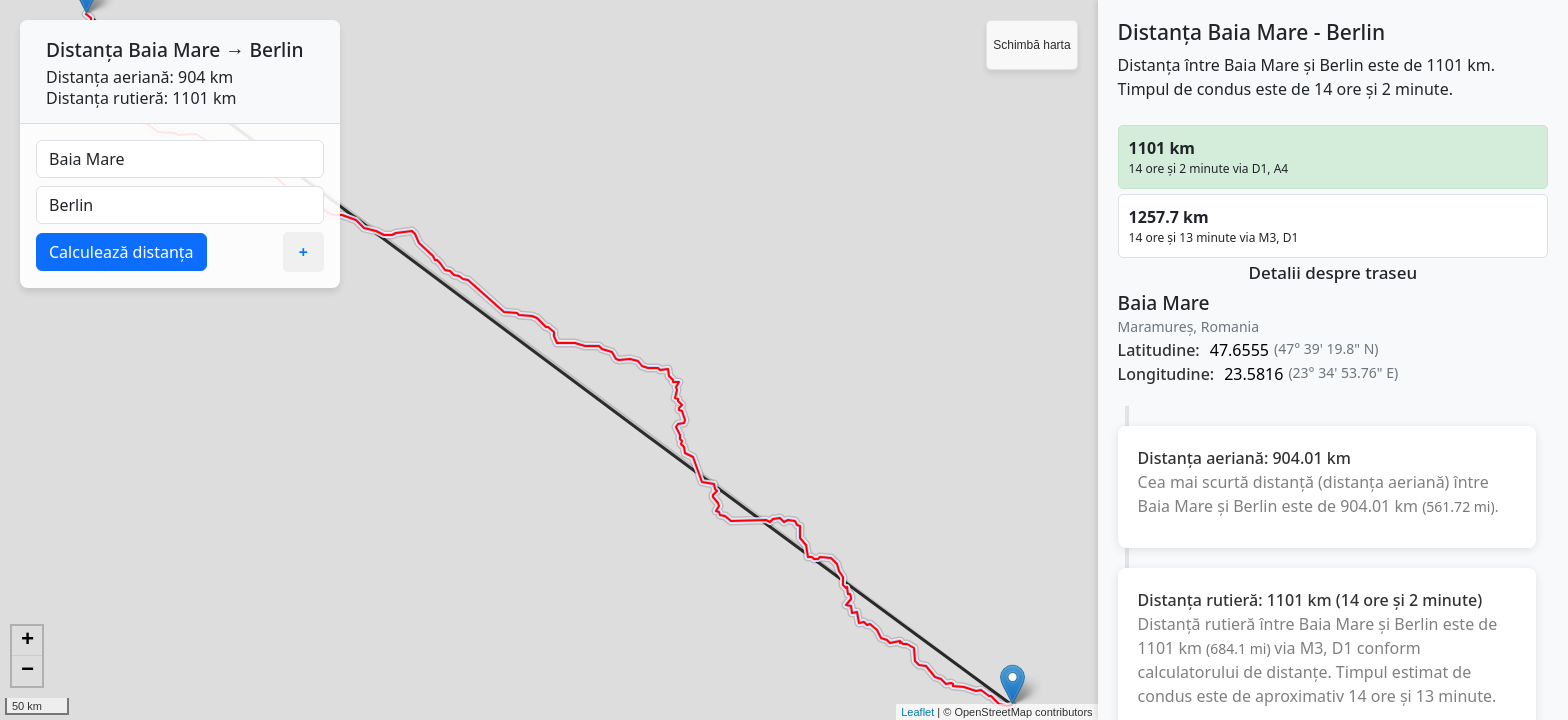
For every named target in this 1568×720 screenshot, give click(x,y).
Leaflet (917, 712)
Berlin (276, 49)
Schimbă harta (1031, 45)
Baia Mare (174, 49)
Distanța (84, 49)
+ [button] (27, 641)
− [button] (27, 671)
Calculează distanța (121, 252)
